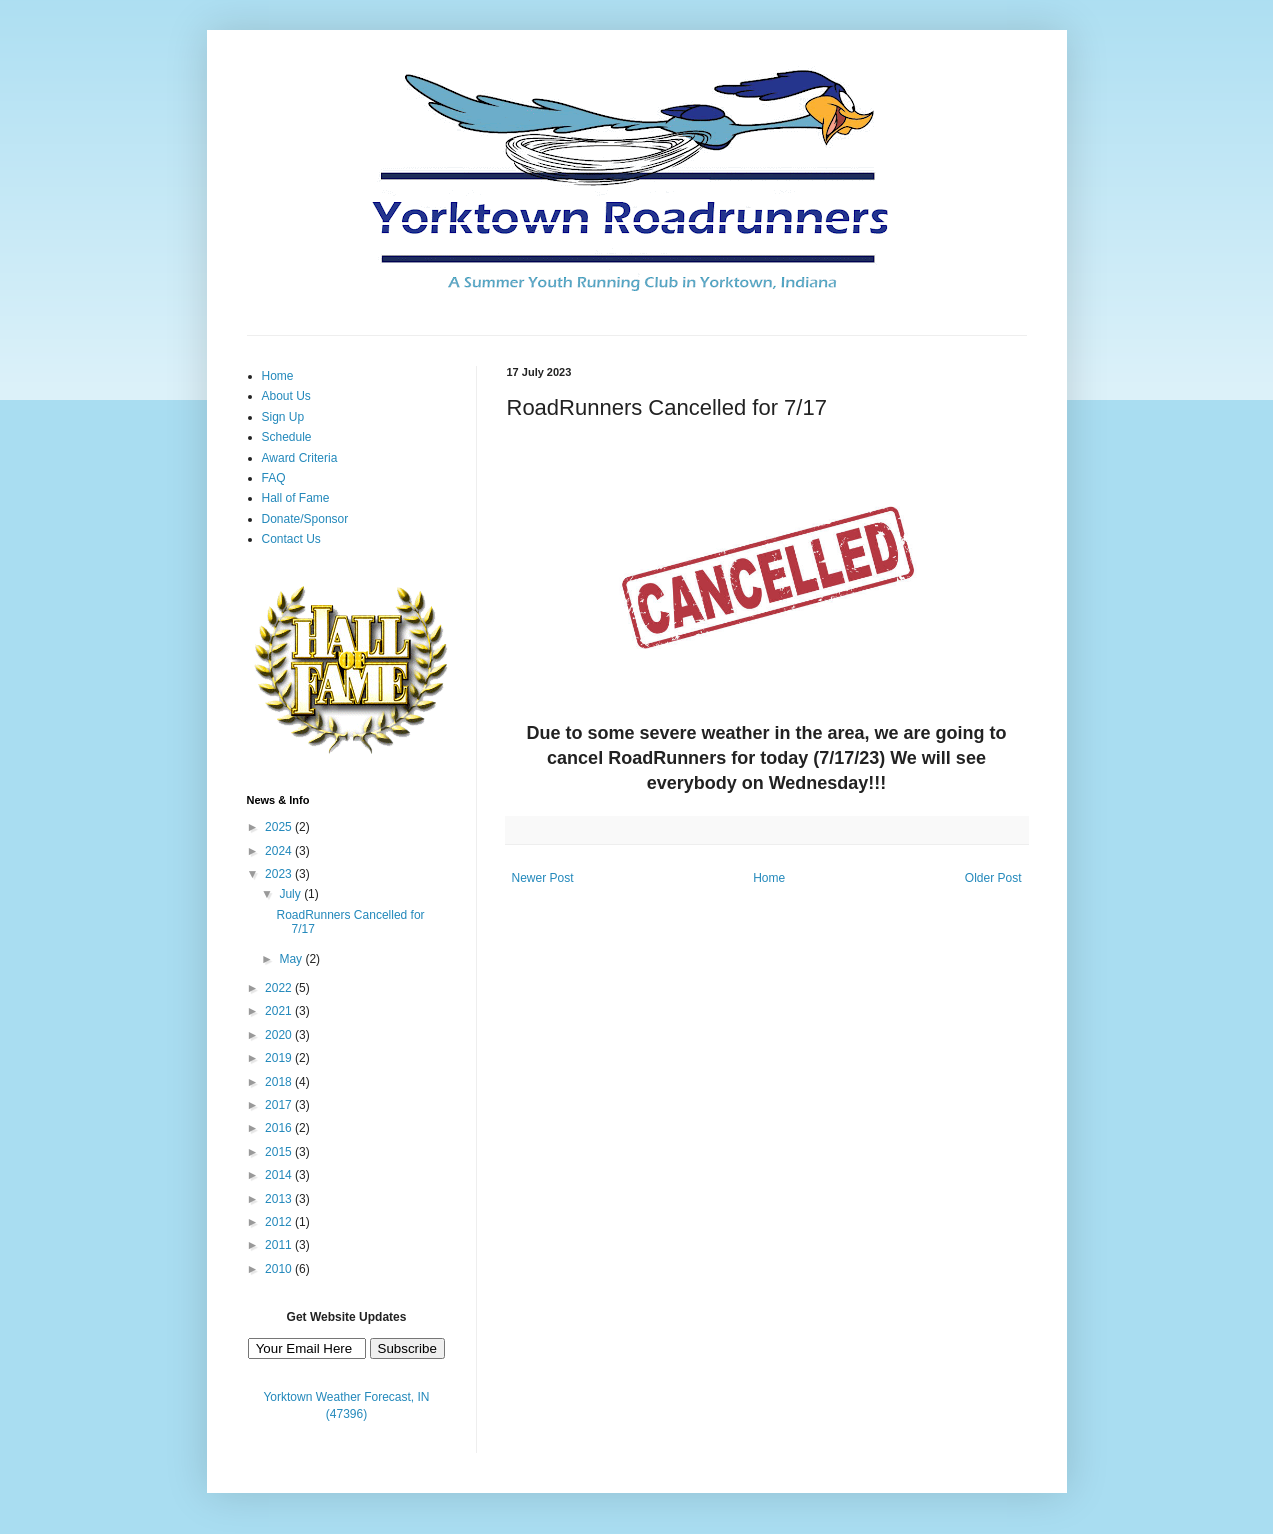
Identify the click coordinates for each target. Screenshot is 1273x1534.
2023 (280, 874)
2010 (280, 1269)
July (291, 894)
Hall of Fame (296, 498)
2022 (280, 988)
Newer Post (543, 878)
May (292, 959)
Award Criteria (300, 458)
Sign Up (283, 417)
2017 (280, 1105)
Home (769, 878)
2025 (280, 827)
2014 (280, 1175)
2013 (280, 1199)
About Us (286, 396)
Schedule (287, 437)
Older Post (993, 878)
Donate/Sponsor (305, 519)
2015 (280, 1152)
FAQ (274, 478)
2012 (280, 1222)
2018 (280, 1082)
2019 (280, 1058)
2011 (280, 1245)
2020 (280, 1035)
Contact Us (291, 539)
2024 (280, 851)
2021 (280, 1011)
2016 (280, 1128)
